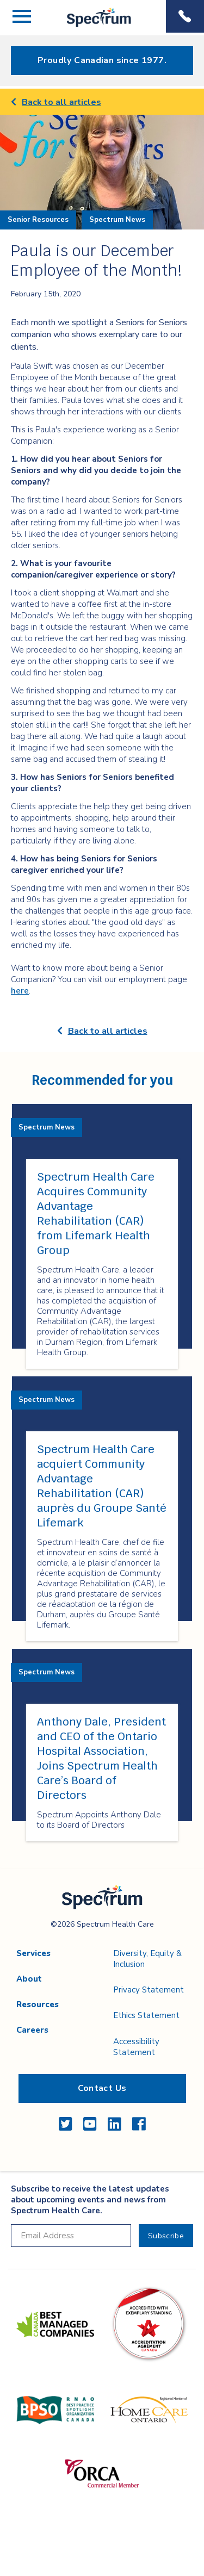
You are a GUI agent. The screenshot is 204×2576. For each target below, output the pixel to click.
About (29, 1978)
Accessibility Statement (136, 2047)
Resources (37, 2004)
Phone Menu (185, 16)
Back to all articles (56, 102)
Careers (32, 2030)
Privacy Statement (148, 1989)
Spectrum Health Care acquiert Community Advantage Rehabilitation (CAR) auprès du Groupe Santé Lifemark (101, 1486)
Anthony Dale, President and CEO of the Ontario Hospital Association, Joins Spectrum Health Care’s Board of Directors (101, 1758)
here (20, 990)
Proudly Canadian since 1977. (102, 60)
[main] (102, 979)
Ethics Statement (146, 2015)
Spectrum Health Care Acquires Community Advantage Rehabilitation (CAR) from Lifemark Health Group (95, 1213)
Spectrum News (117, 220)
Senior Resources (38, 220)
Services (33, 1953)
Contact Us (102, 2088)
